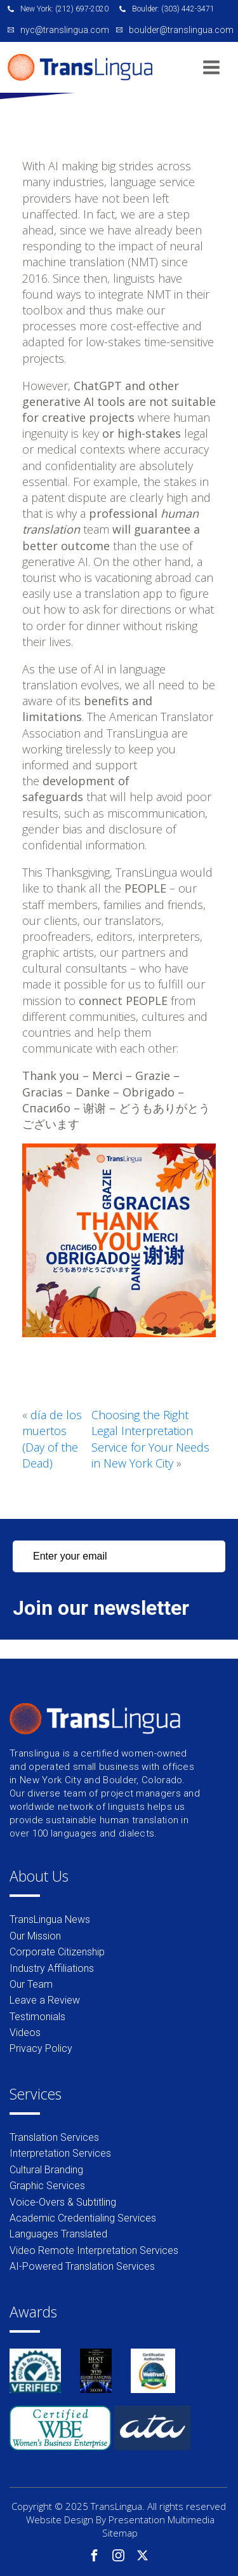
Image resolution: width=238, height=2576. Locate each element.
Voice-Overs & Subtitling (63, 2202)
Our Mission (35, 1936)
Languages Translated (58, 2234)
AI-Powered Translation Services (82, 2266)
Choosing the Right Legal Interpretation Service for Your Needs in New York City (150, 1439)
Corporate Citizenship (57, 1952)
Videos (25, 2032)
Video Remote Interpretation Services (94, 2250)
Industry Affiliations (52, 1968)
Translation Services (54, 2137)
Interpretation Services (60, 2153)
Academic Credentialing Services (83, 2218)
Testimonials (37, 2017)
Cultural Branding (46, 2170)
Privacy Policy (41, 2048)
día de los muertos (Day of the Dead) (52, 1439)
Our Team (31, 1984)
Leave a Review (45, 2000)
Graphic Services (47, 2186)
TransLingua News (50, 1919)
